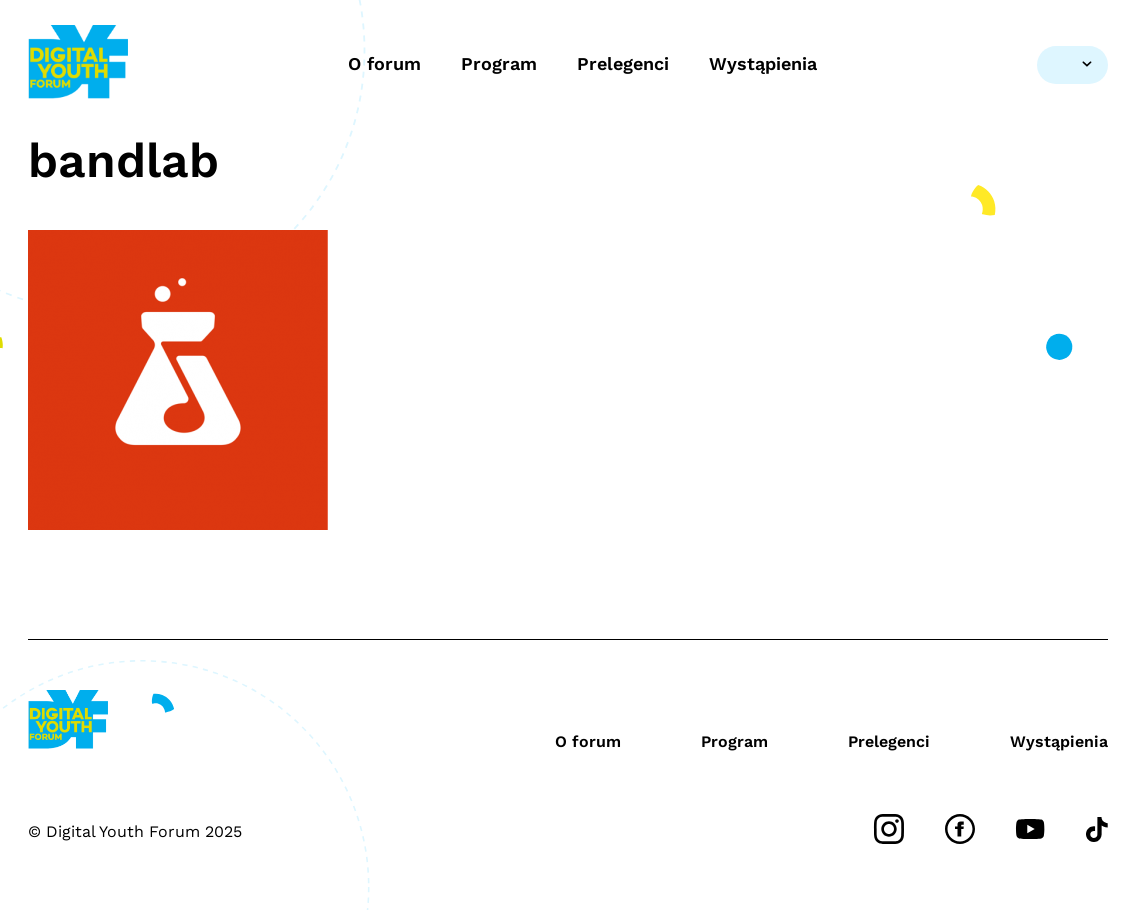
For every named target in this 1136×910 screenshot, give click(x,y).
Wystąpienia (763, 63)
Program (499, 63)
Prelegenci (623, 63)
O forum (384, 63)
